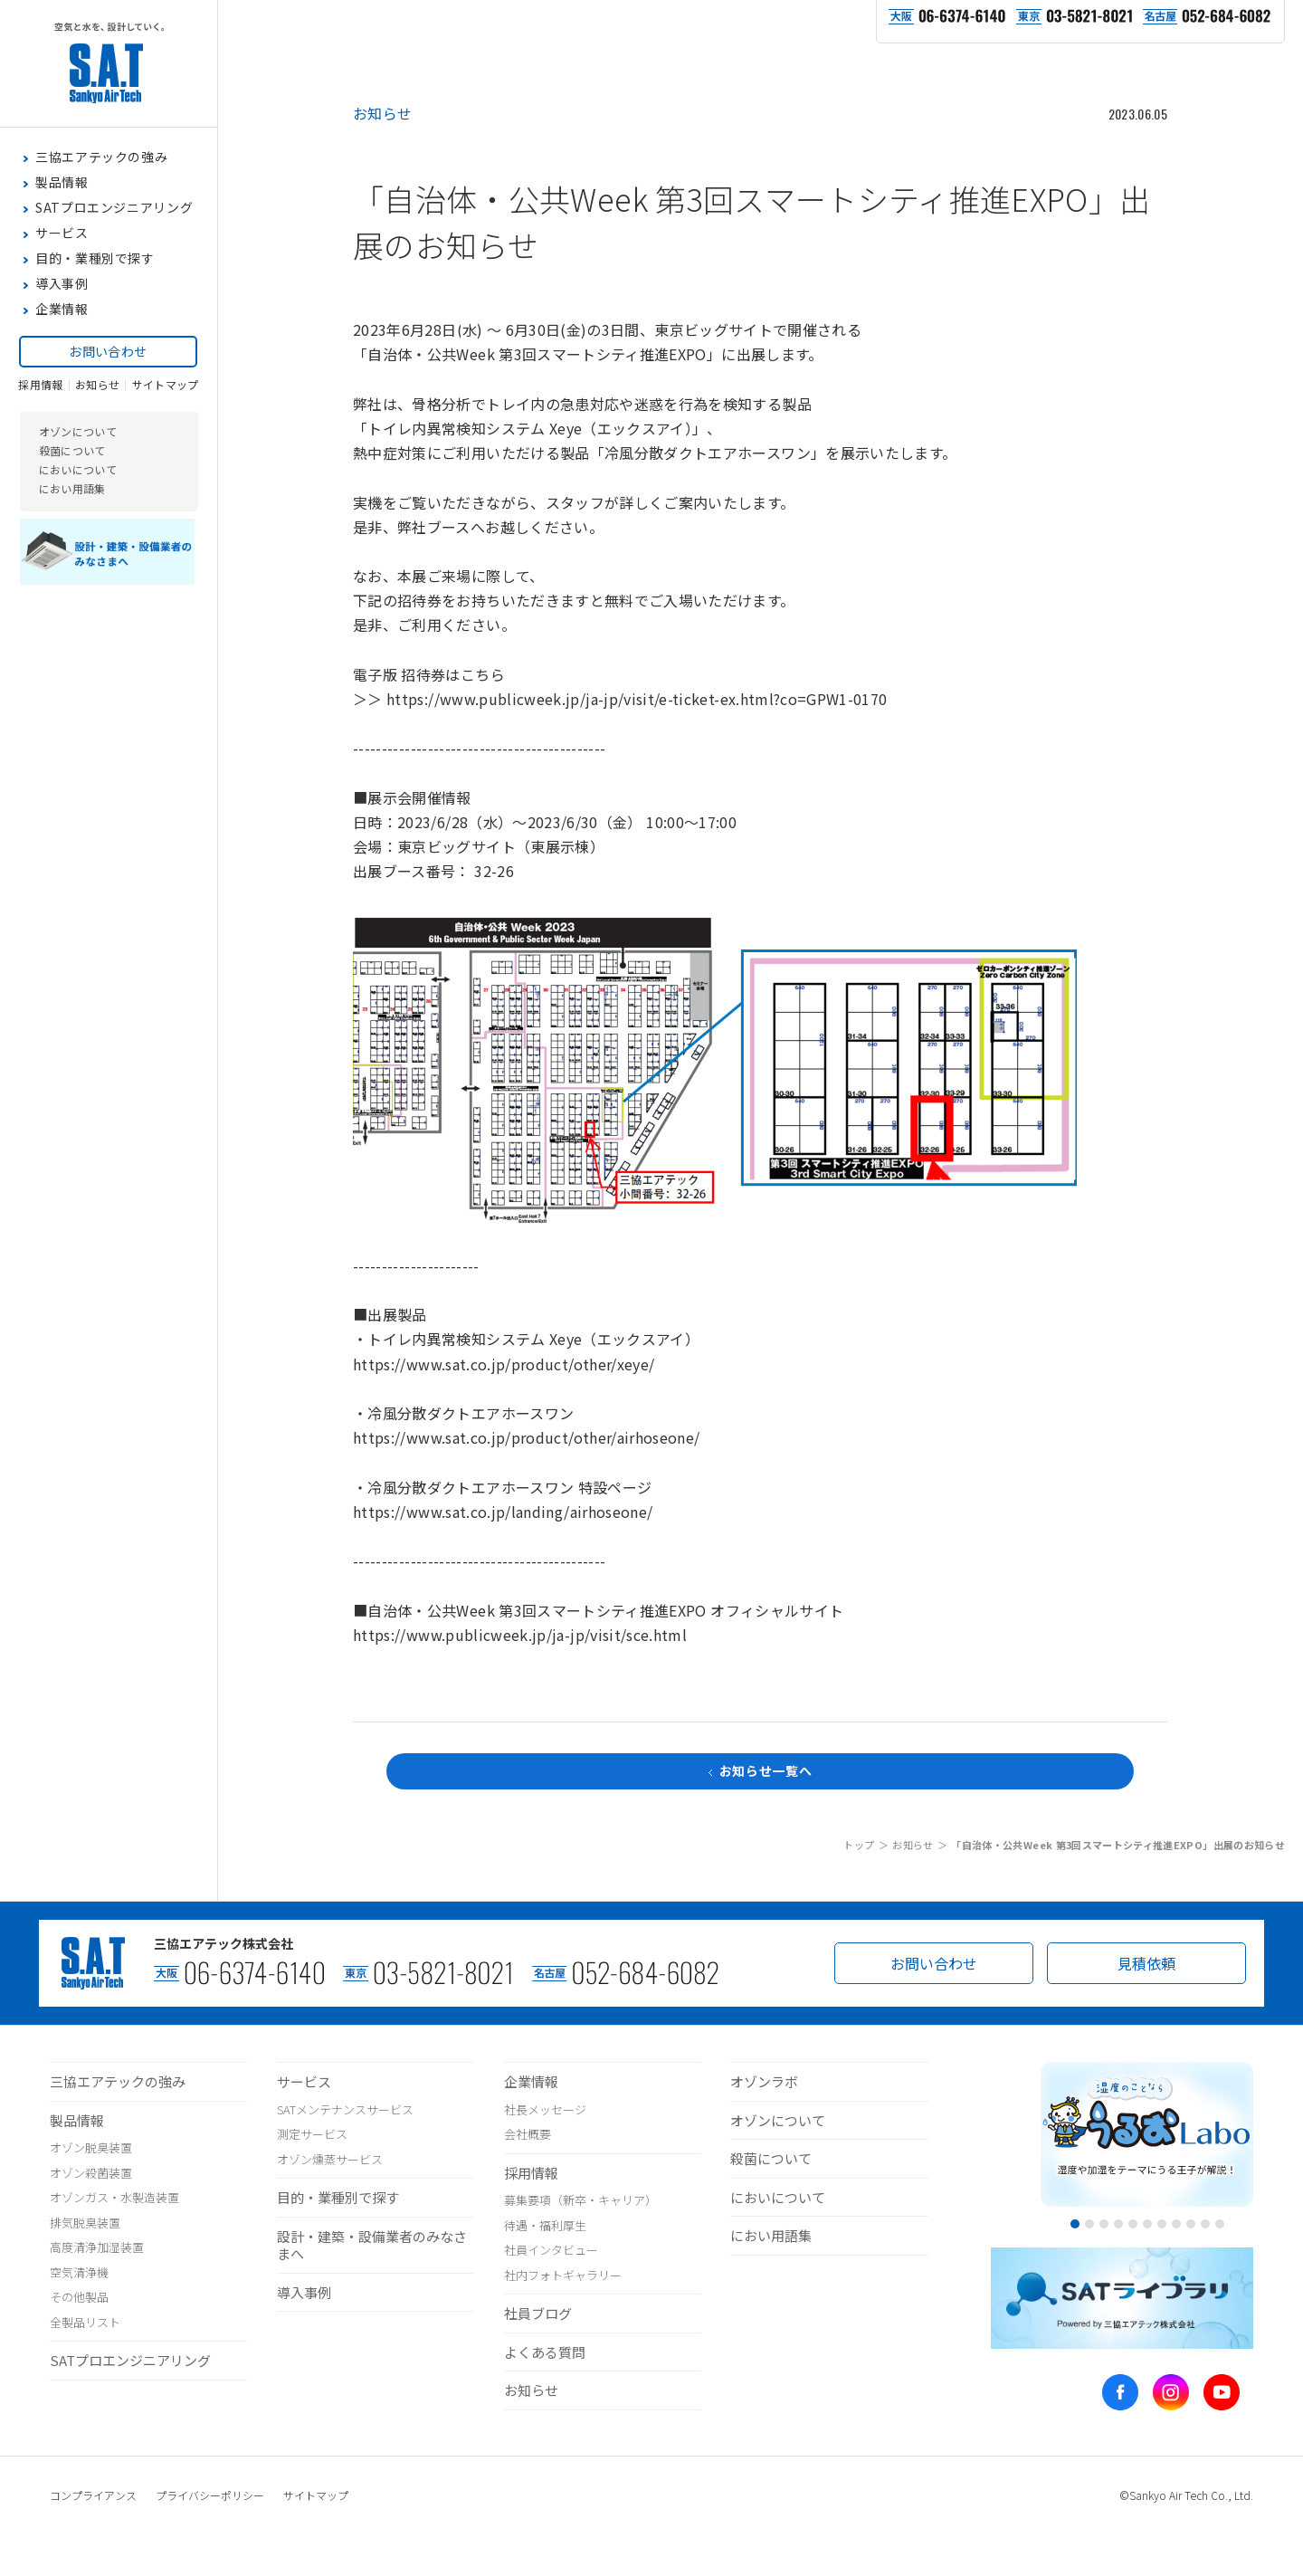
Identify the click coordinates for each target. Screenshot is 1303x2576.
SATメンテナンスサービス (345, 2109)
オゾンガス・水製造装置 (114, 2197)
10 (1205, 2223)
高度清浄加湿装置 (97, 2247)
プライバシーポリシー (210, 2495)
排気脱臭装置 (85, 2222)
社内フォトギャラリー (563, 2275)
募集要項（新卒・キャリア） (580, 2200)
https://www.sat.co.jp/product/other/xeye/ (503, 1364)
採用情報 (40, 453)
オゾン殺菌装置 (91, 2172)
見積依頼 (1146, 1963)
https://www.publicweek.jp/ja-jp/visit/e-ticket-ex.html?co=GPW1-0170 (636, 699)
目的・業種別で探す (338, 2197)
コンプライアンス (93, 2495)
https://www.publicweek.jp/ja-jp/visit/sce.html (520, 1635)
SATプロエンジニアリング (130, 2360)
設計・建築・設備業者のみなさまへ (372, 2245)
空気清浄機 (79, 2272)
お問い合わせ (107, 412)
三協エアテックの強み (117, 2081)
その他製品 (79, 2296)
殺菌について (72, 519)
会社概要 (527, 2133)
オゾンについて (78, 500)
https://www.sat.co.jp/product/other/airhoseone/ (526, 1437)
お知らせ (97, 453)
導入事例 (304, 2292)
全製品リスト (85, 2322)
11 (1219, 2223)
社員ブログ (538, 2313)
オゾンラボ (764, 2081)
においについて (78, 538)
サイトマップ (165, 453)
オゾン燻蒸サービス (330, 2159)
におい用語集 (72, 557)
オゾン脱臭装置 (91, 2147)
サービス (304, 2081)
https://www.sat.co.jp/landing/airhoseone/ (502, 1511)
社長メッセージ (545, 2109)
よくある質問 (544, 2351)
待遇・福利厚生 (545, 2225)
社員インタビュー (551, 2249)
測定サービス (312, 2133)
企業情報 (531, 2081)
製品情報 (77, 2120)
